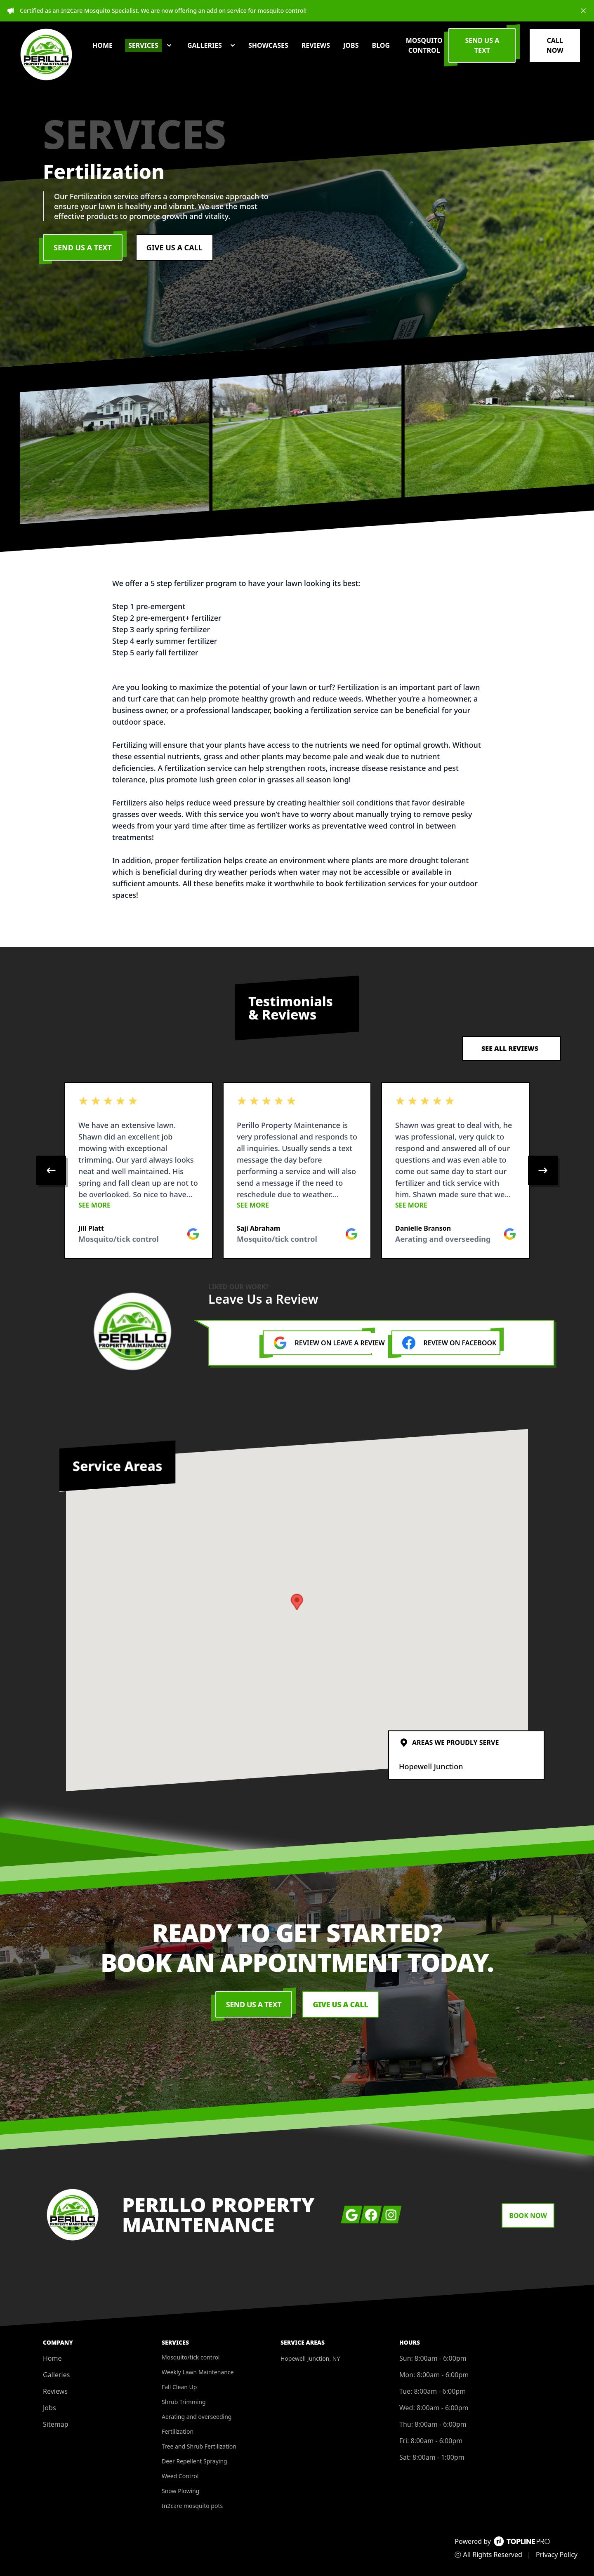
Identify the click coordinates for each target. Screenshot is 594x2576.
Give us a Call (174, 247)
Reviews (55, 2391)
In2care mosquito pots (192, 2506)
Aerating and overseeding (196, 2417)
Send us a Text (482, 45)
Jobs (49, 2407)
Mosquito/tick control (190, 2357)
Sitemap (55, 2424)
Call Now (555, 45)
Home (52, 2358)
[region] (297, 1170)
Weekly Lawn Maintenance (197, 2372)
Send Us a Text (83, 247)
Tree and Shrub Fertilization (199, 2446)
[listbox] (297, 1170)
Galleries (56, 2374)
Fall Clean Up (179, 2387)
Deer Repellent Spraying (194, 2461)
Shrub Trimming (184, 2402)
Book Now (528, 2215)
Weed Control (180, 2476)
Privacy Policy (557, 2554)
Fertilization (177, 2431)
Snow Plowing (180, 2491)
